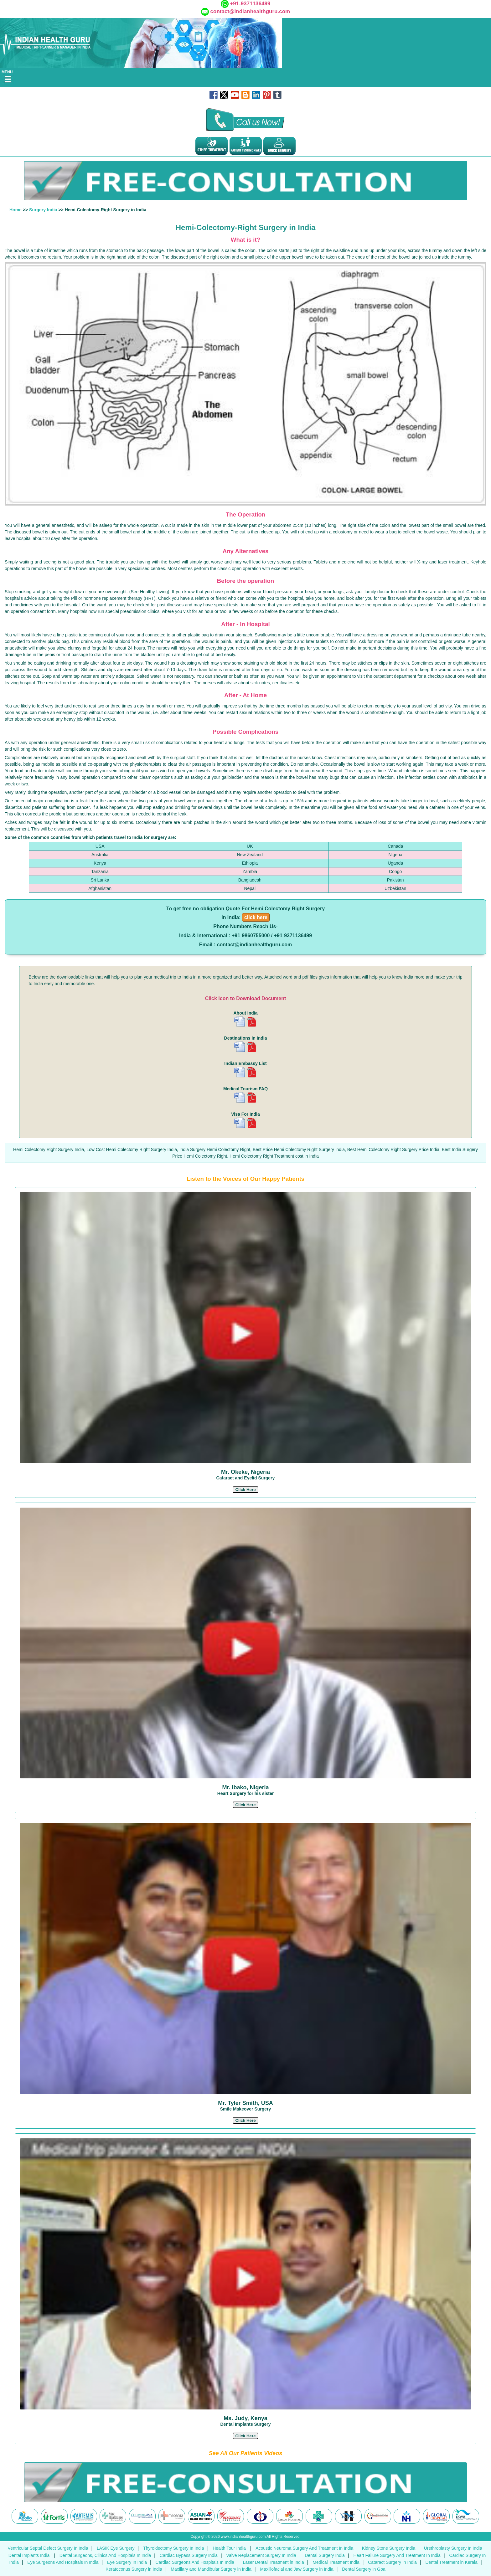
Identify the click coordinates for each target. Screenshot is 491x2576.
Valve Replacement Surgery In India (261, 2555)
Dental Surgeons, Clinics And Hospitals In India (105, 2555)
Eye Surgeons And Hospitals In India (62, 2562)
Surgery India (43, 209)
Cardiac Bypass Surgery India (189, 2555)
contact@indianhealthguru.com (250, 11)
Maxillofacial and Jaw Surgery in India (296, 2569)
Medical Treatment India (336, 2562)
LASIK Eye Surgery (116, 2548)
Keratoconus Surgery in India (134, 2569)
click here (255, 917)
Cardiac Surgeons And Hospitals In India (195, 2562)
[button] (245, 1489)
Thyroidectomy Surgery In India (173, 2548)
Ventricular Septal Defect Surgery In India (48, 2548)
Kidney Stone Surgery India (388, 2548)
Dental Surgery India (325, 2555)
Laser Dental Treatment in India (273, 2562)
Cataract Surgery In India (392, 2562)
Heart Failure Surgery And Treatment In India (397, 2555)
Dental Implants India (29, 2555)
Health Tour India (229, 2548)
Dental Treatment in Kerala (451, 2562)
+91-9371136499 (250, 4)
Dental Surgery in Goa (363, 2569)
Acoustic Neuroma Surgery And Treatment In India (304, 2548)
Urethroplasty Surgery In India (453, 2548)
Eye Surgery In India (127, 2562)
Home (15, 209)
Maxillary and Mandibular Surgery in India (211, 2569)
